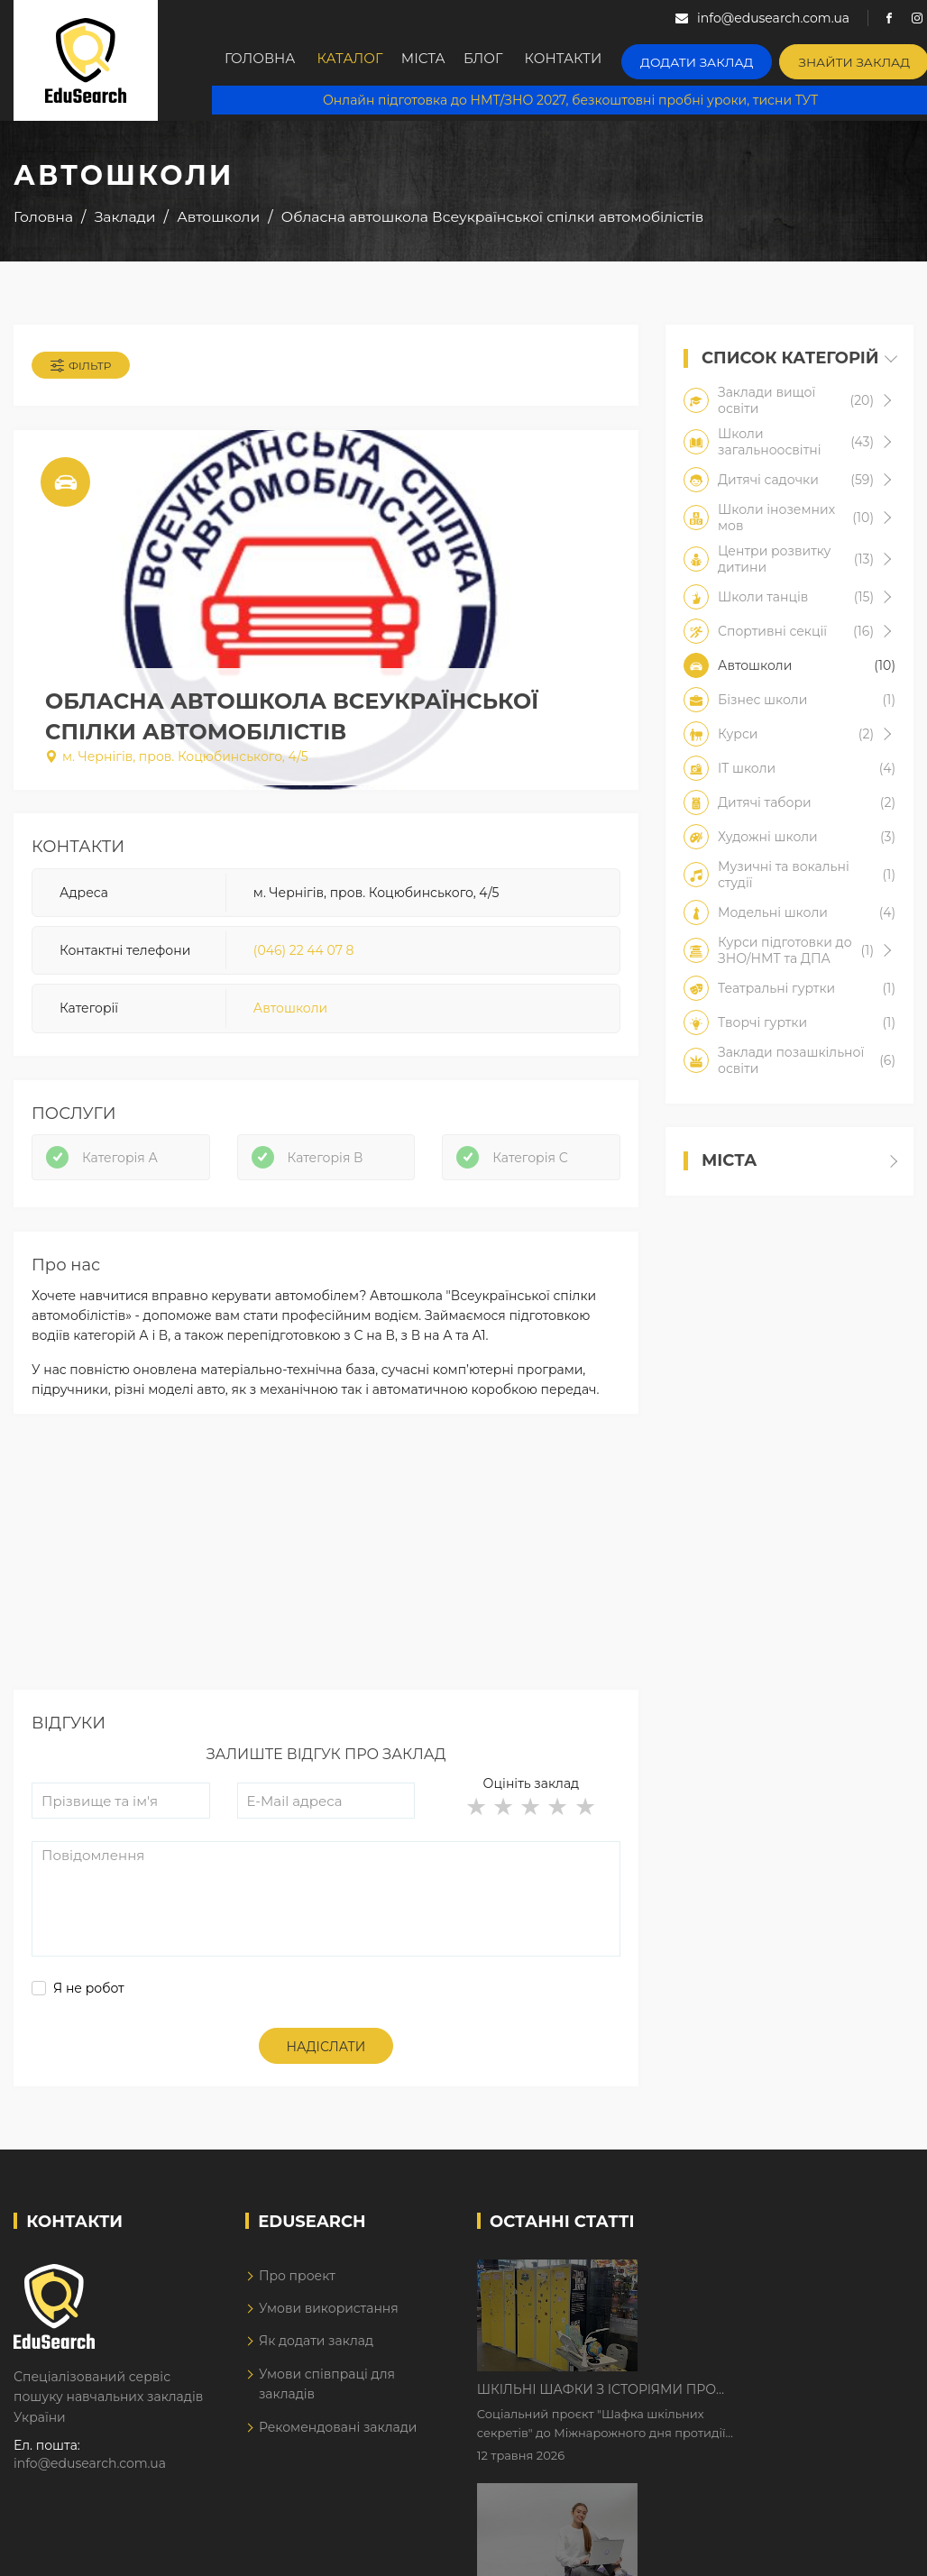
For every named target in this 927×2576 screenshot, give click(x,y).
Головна (261, 60)
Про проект (297, 2290)
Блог (505, 60)
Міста (436, 60)
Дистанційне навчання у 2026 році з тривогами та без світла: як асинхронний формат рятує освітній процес (767, 2402)
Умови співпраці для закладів (327, 2398)
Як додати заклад (316, 2355)
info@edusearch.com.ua (90, 2478)
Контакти (590, 60)
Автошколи (290, 1014)
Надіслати (326, 2061)
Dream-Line (875, 2552)
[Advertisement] (324, 1579)
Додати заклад (715, 59)
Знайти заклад (859, 59)
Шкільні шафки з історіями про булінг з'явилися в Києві (749, 2289)
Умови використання (329, 2323)
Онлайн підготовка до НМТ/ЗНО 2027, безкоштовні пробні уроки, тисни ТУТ (569, 99)
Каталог (355, 60)
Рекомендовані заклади (338, 2442)
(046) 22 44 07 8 (303, 956)
